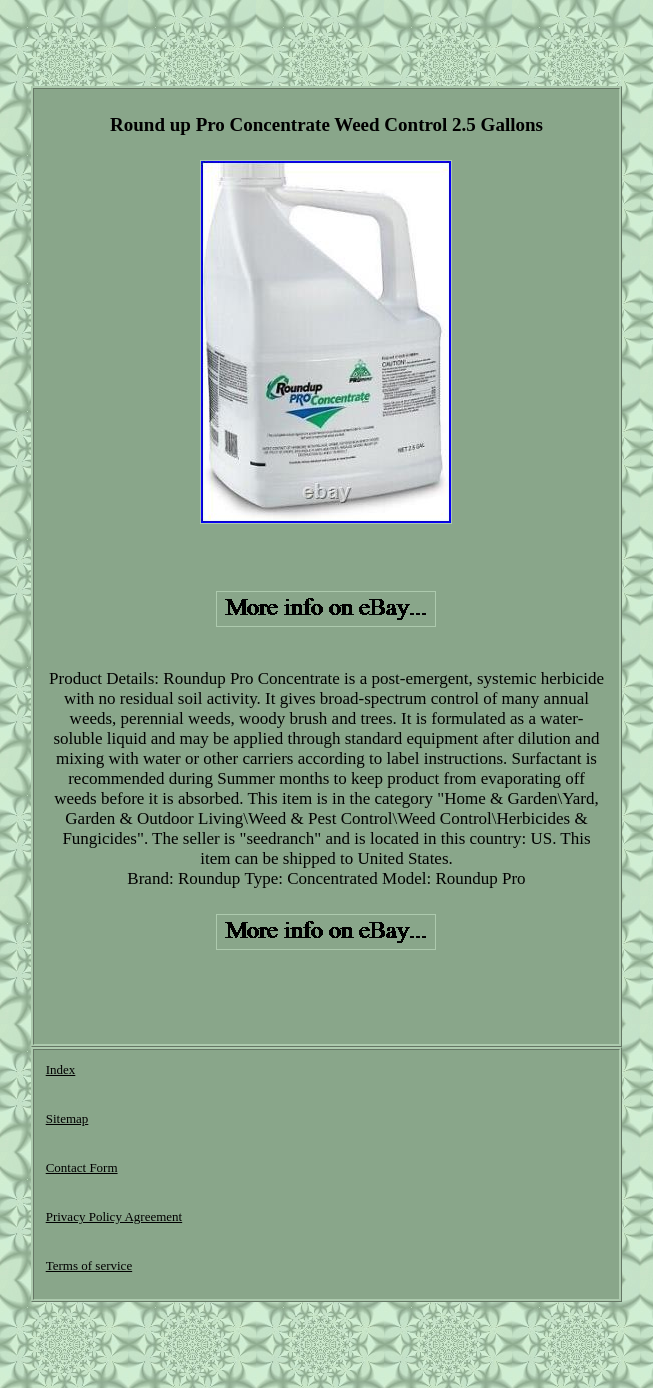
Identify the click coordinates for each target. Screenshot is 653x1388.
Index (61, 1069)
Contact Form (82, 1167)
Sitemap (67, 1118)
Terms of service (89, 1265)
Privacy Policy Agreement (114, 1216)
